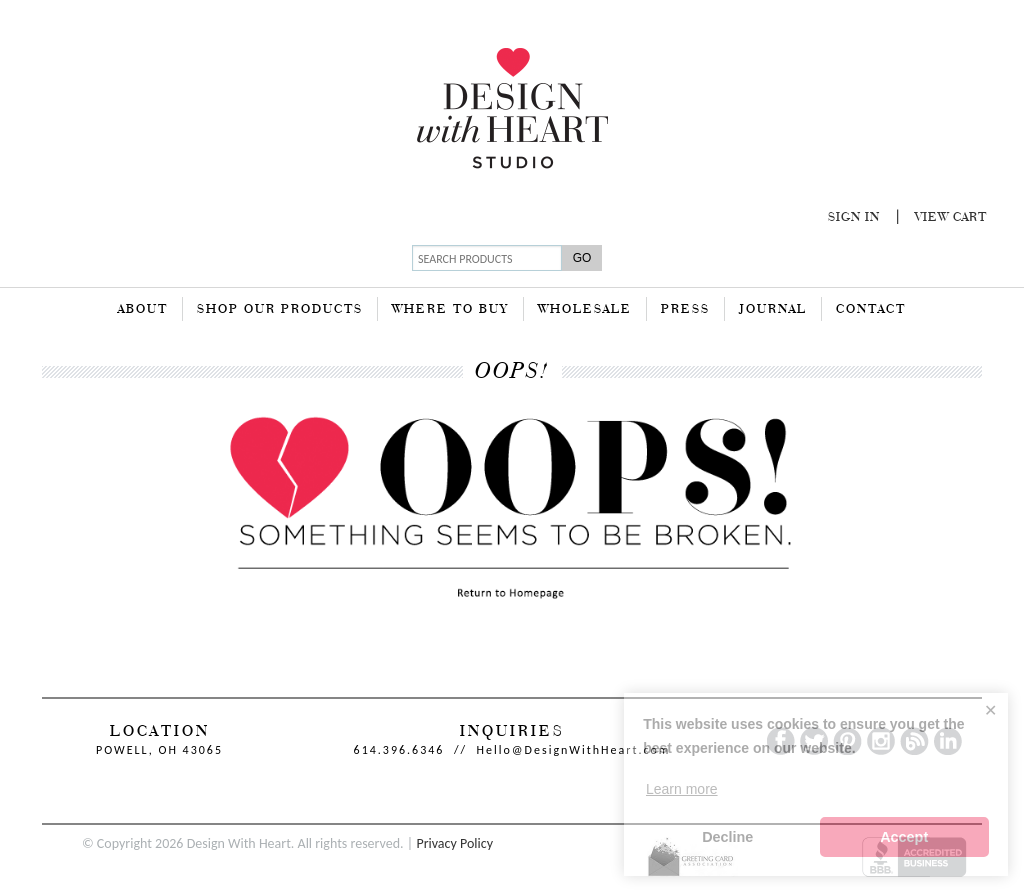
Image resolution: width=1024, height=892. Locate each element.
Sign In (854, 218)
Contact (871, 310)
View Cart (951, 218)
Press (685, 310)
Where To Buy (450, 310)
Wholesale (585, 310)
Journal (773, 310)
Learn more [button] (682, 789)
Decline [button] (727, 837)
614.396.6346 (399, 750)
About (143, 310)
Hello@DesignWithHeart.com (574, 750)
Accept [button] (904, 837)
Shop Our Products (280, 310)
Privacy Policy (454, 843)
